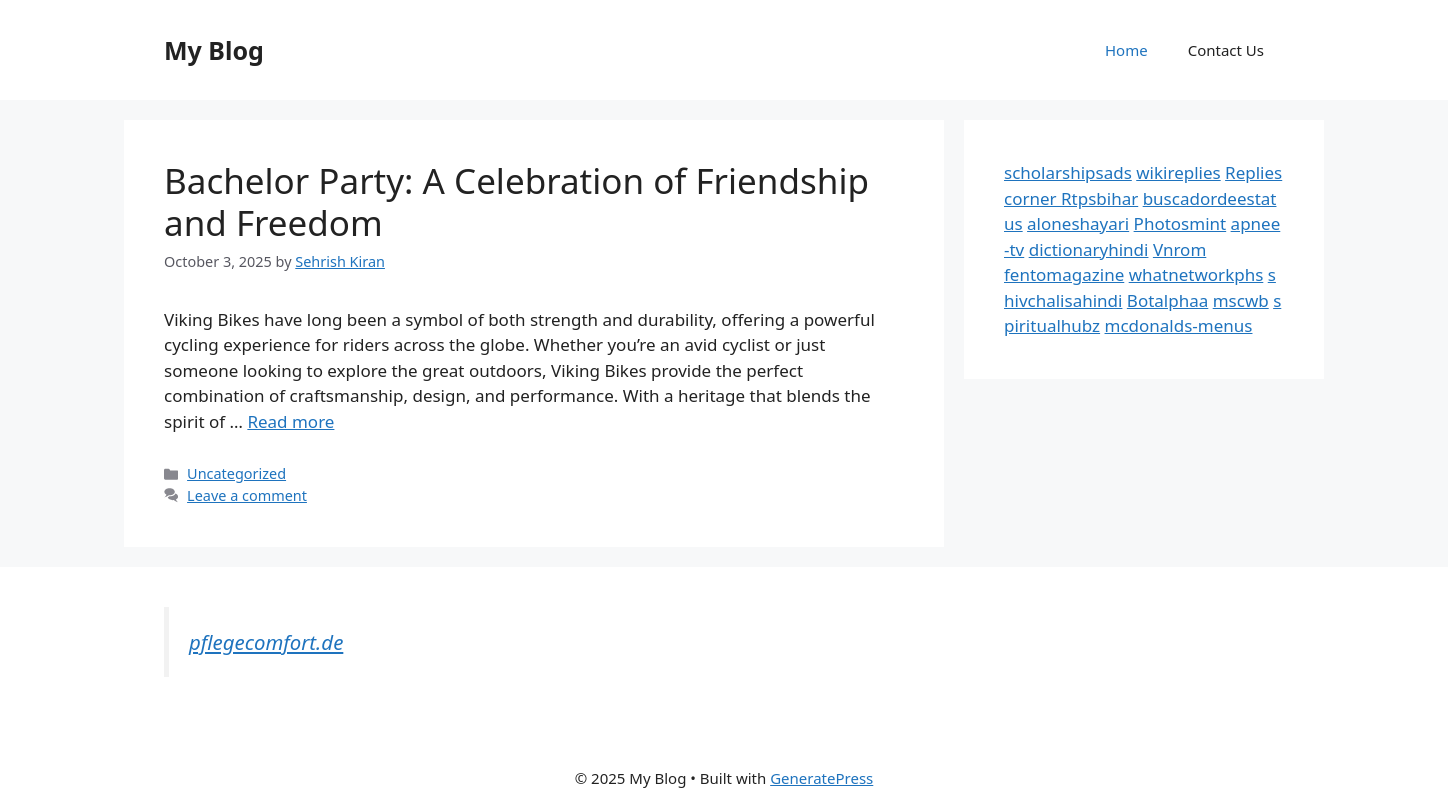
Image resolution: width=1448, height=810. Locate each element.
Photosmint (1180, 223)
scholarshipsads (1068, 172)
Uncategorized (236, 473)
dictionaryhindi (1089, 249)
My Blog (214, 50)
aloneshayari (1078, 223)
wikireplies (1178, 172)
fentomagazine (1064, 274)
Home (1126, 50)
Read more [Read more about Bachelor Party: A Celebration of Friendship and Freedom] (290, 421)
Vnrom (1179, 249)
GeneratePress (821, 778)
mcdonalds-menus (1179, 325)
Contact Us (1226, 50)
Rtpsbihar (1099, 198)
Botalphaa (1167, 300)
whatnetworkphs (1196, 274)
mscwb (1241, 300)
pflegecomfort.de (266, 642)
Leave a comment (247, 495)
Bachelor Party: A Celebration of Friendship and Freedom (516, 201)
